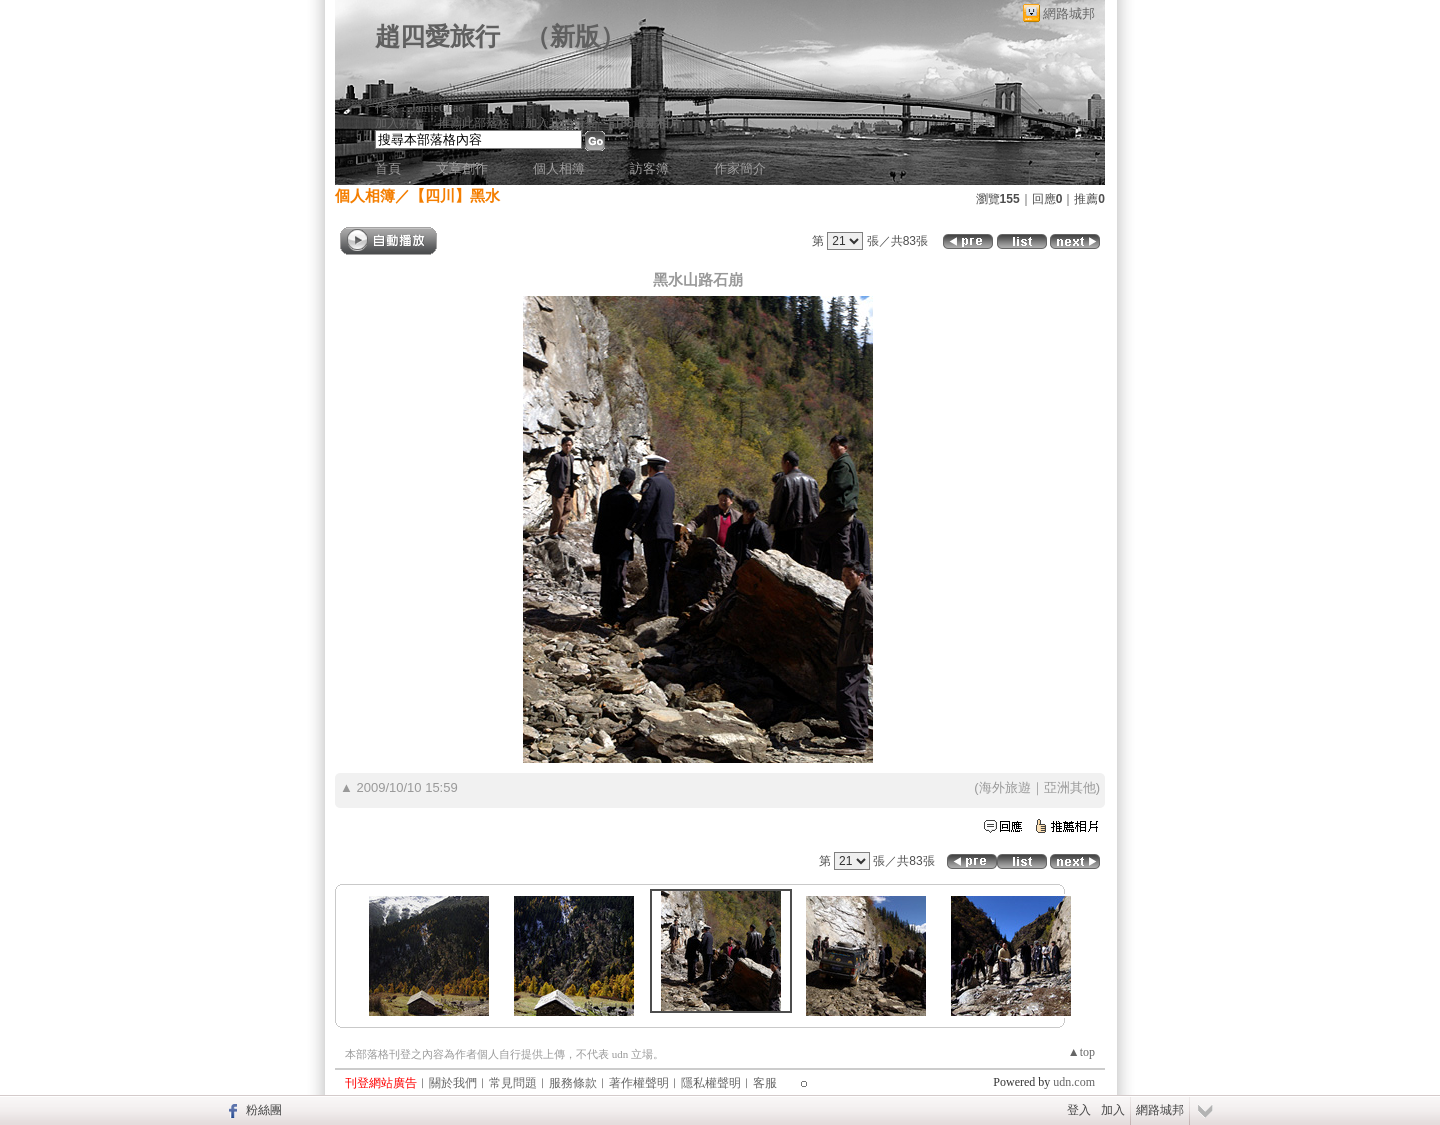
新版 (575, 36)
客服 (765, 1083)
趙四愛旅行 (437, 36)
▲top (1081, 1052)
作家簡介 (740, 168)
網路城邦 (1069, 13)
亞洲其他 (1070, 787)
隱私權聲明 (711, 1083)
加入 (1113, 1110)
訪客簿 (649, 168)
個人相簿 (559, 168)
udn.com (1074, 1082)
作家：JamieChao (419, 108)
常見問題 (513, 1083)
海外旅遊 (1005, 787)
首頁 (388, 168)
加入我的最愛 (561, 123)
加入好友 (399, 123)
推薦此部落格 (474, 123)
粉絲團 (264, 1110)
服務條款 (573, 1083)
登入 (1079, 1110)
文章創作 (462, 168)
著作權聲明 (639, 1083)
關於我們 (453, 1083)
